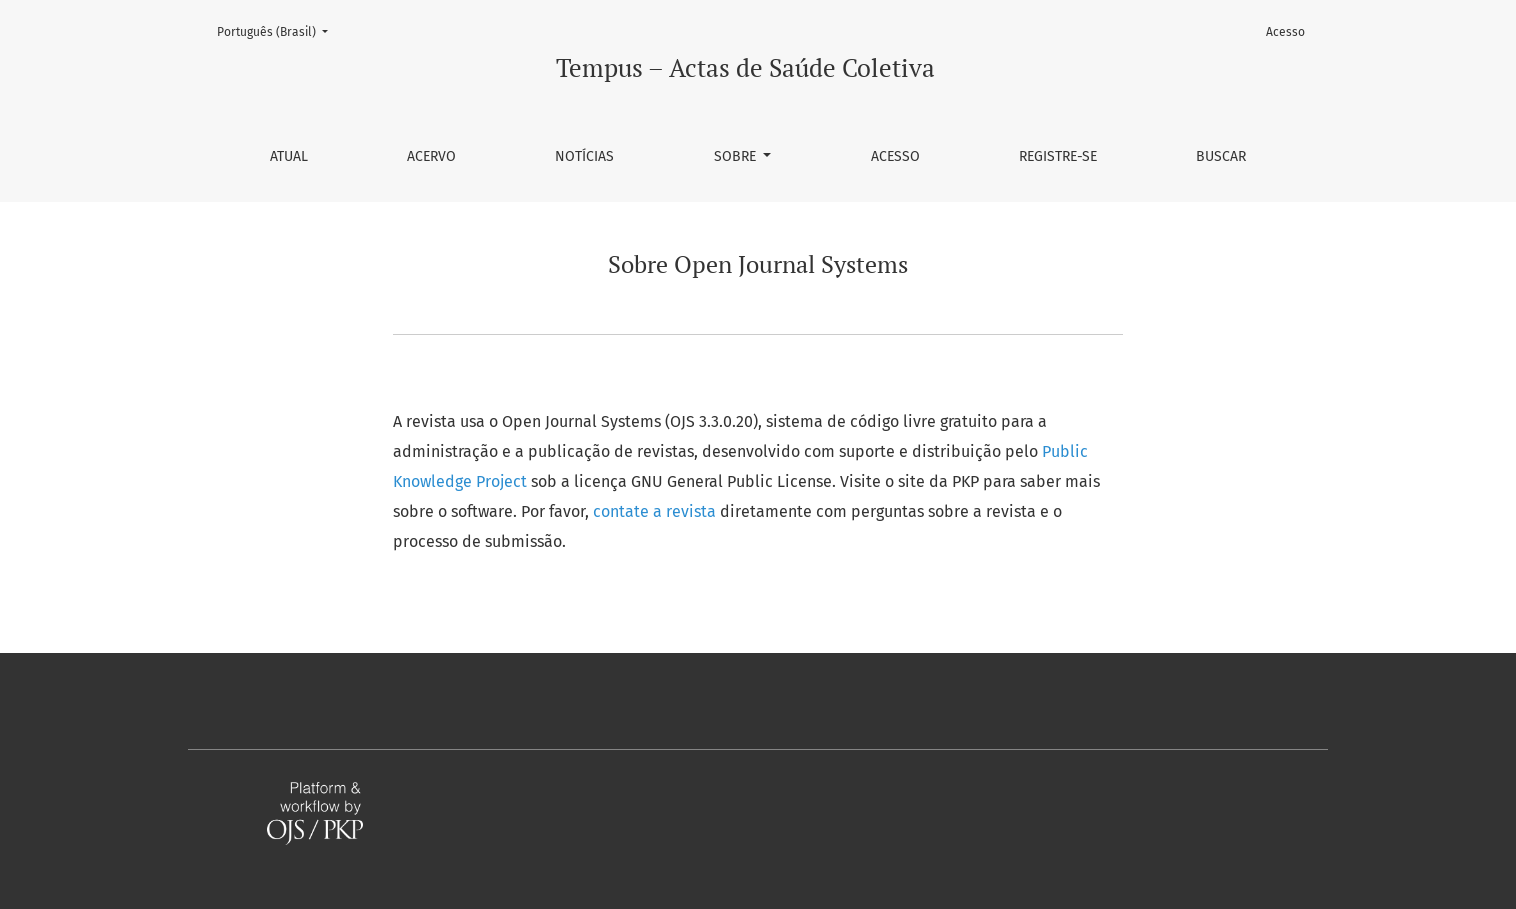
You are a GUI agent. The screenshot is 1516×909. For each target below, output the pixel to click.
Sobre (737, 156)
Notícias (584, 156)
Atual (289, 156)
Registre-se (1058, 156)
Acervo (431, 156)
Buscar (1221, 156)
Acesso (895, 156)
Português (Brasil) (278, 30)
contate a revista (656, 511)
